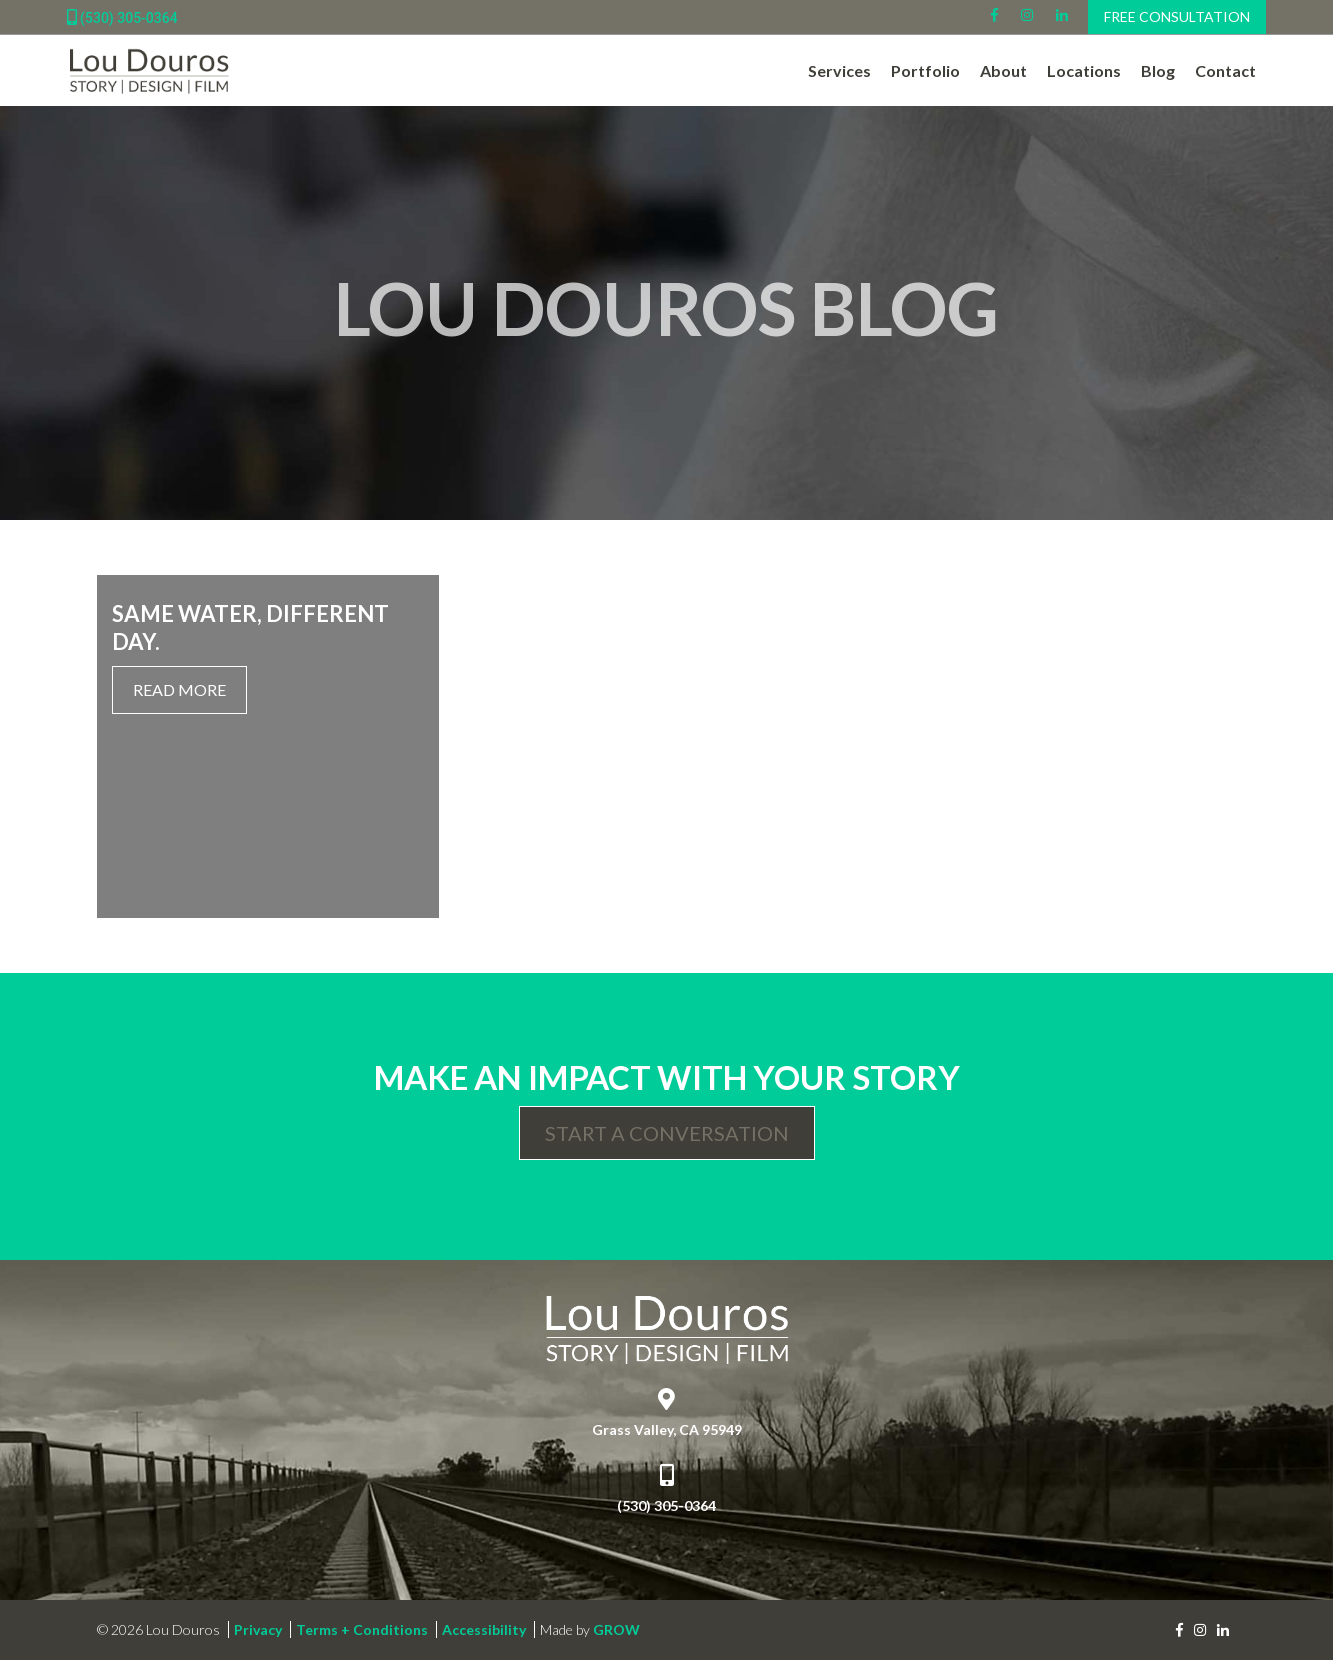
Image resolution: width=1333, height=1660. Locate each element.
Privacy (258, 1629)
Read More (179, 689)
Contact (1225, 70)
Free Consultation (1177, 16)
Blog (1158, 70)
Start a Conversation (667, 1133)
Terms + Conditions (362, 1629)
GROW (616, 1629)
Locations (1084, 70)
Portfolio (925, 70)
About (1003, 70)
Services (839, 70)
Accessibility (484, 1629)
